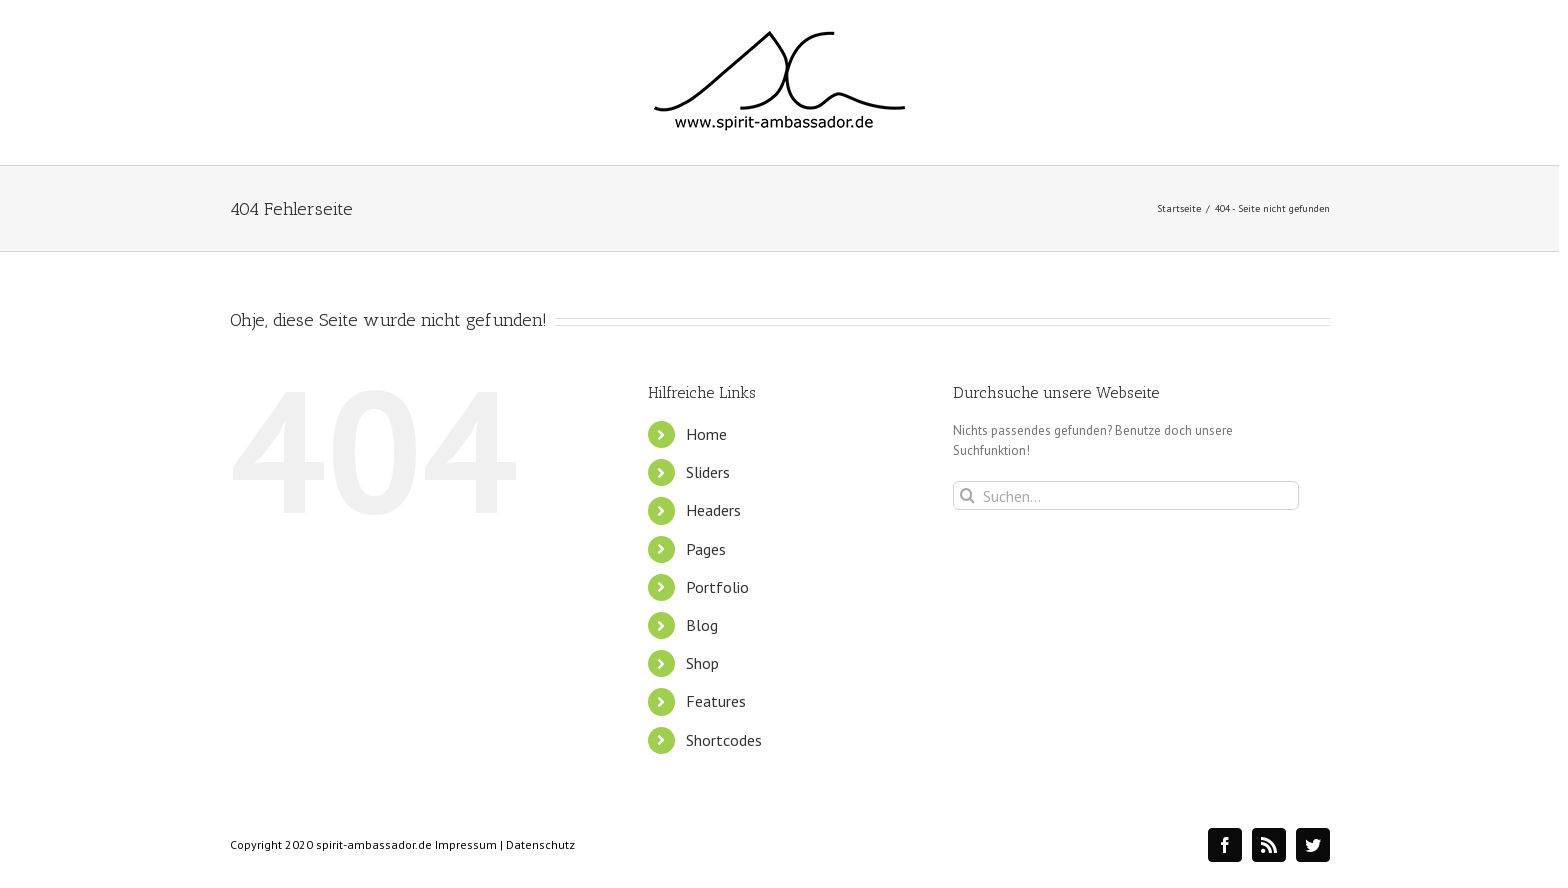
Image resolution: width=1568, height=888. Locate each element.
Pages (706, 549)
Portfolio (717, 587)
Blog (702, 625)
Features (716, 701)
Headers (713, 510)
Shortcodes (724, 740)
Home (706, 434)
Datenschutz (540, 844)
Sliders (708, 472)
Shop (702, 663)
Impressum (466, 844)
